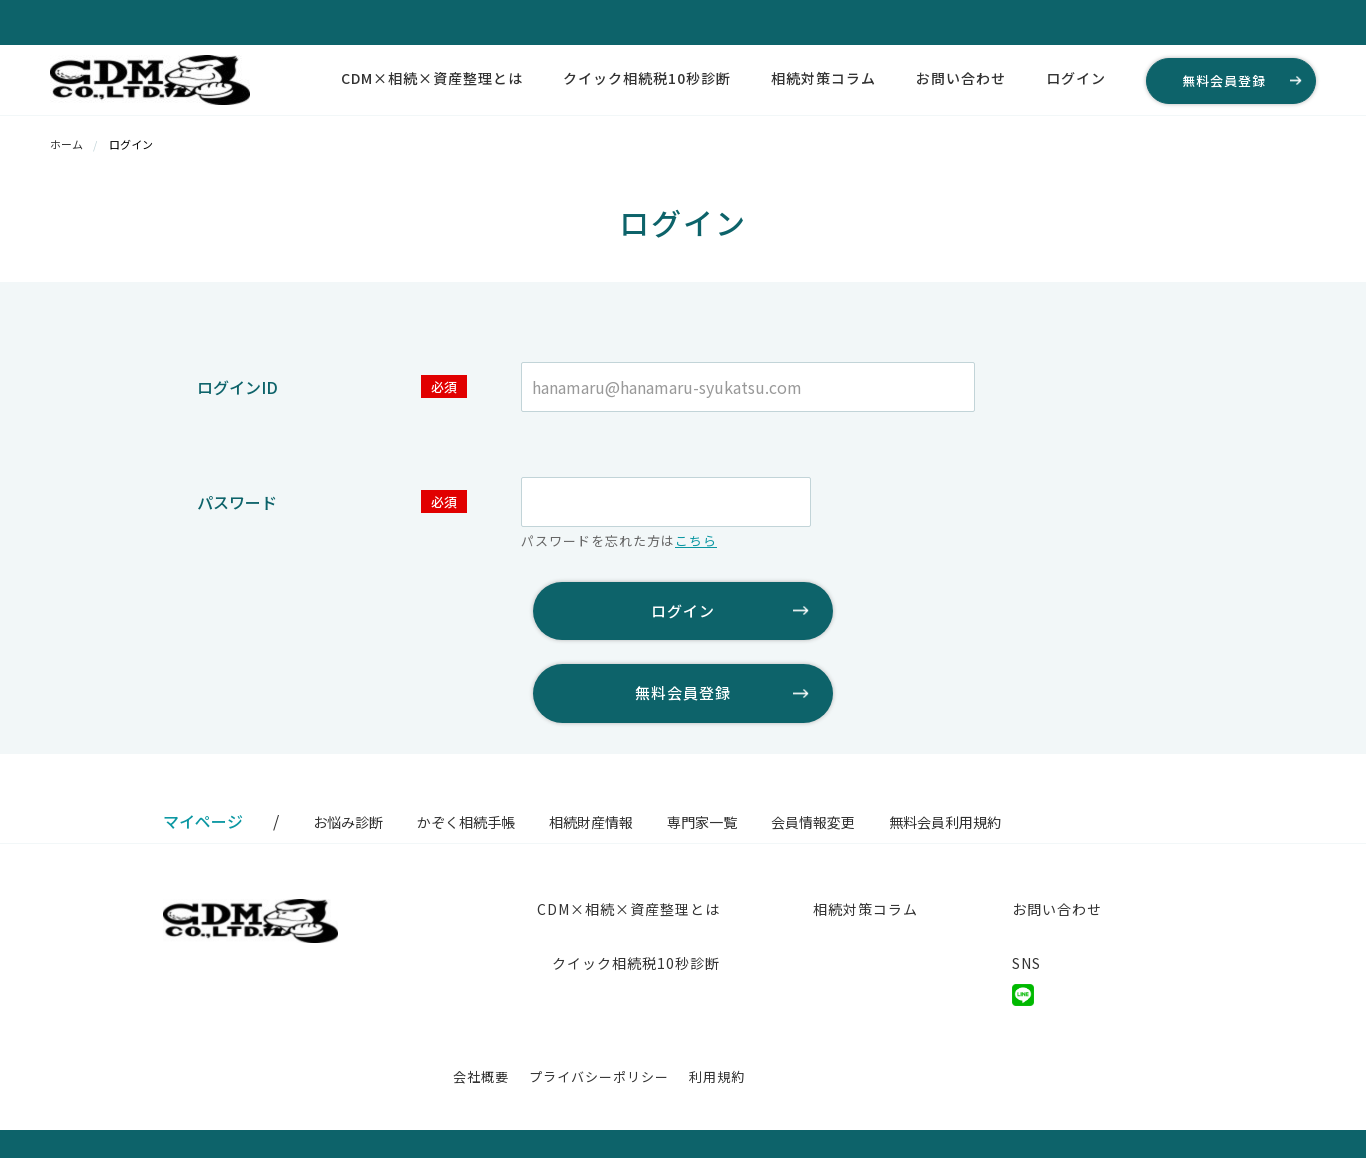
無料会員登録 (1224, 80)
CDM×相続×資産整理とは (432, 78)
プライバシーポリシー (599, 1076)
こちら (696, 540)
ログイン (1076, 78)
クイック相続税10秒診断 (647, 78)
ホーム (66, 144)
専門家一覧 (702, 822)
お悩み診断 (348, 822)
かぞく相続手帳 (466, 822)
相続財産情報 (591, 822)
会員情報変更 (813, 822)
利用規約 (717, 1076)
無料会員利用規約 (945, 822)
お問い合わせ (961, 78)
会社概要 (481, 1076)
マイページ (203, 821)
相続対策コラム (823, 78)
